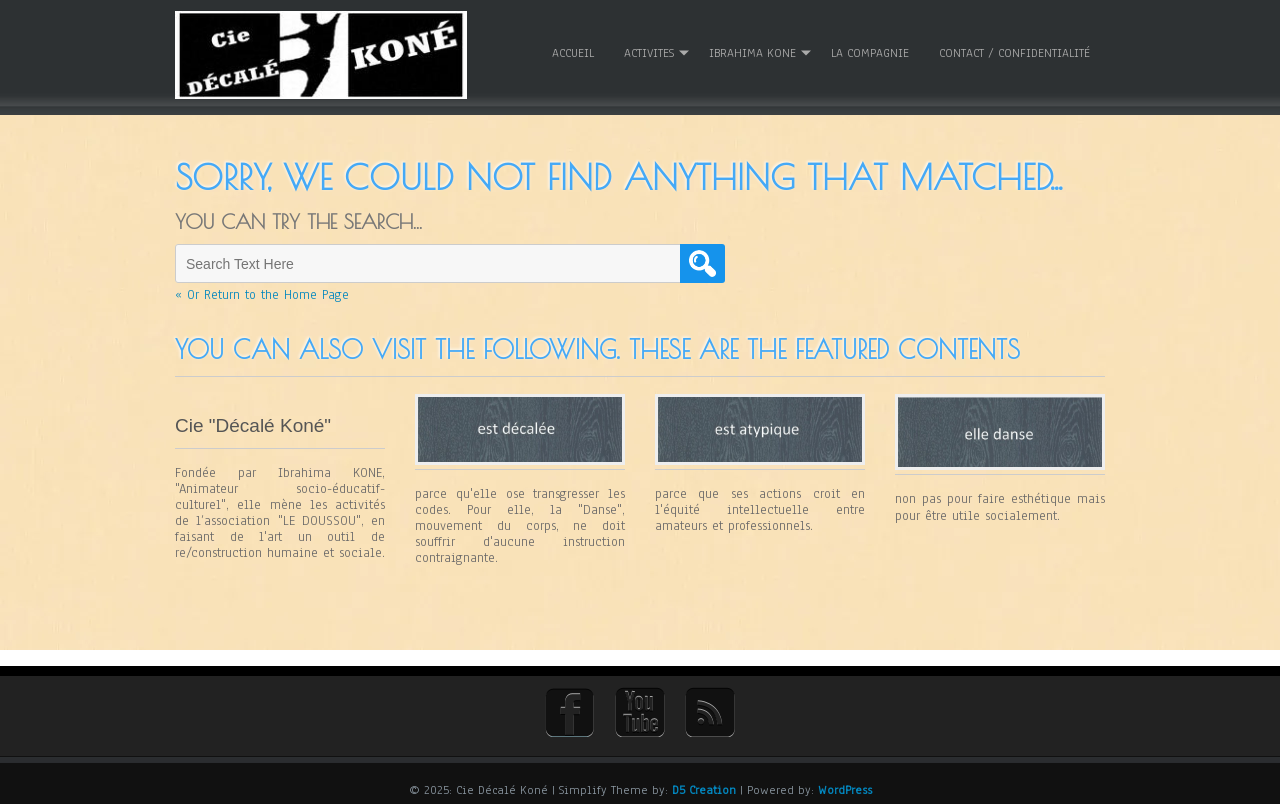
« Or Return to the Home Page (262, 288)
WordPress (845, 781)
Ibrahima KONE (752, 49)
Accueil (573, 49)
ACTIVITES (649, 49)
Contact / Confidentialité (1014, 49)
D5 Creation (704, 781)
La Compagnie (870, 49)
